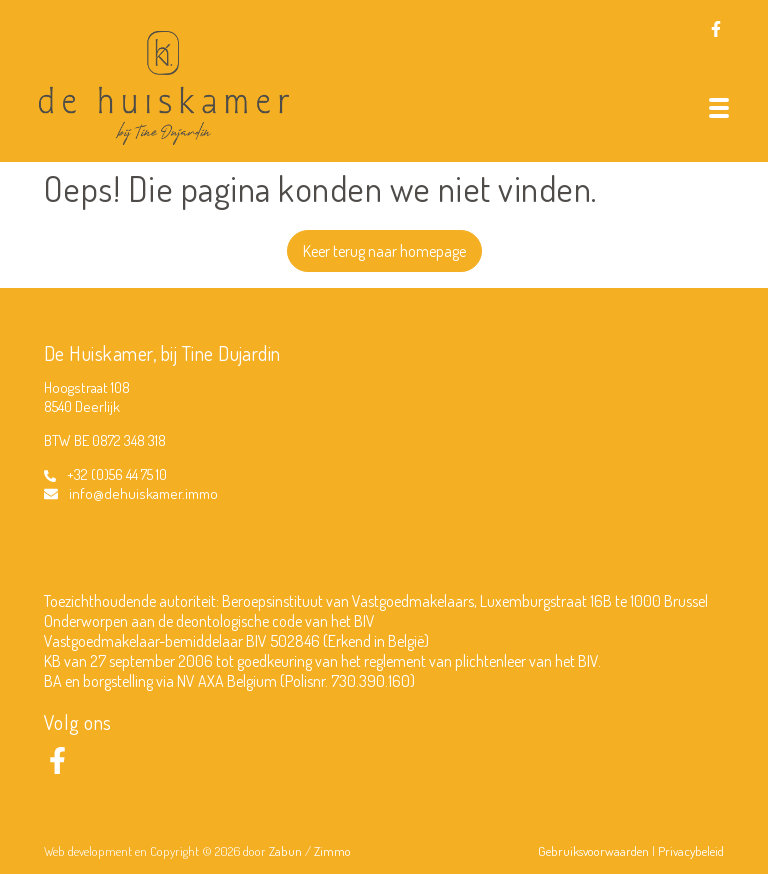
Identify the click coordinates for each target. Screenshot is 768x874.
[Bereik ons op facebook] (57, 768)
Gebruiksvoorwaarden (595, 851)
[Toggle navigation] (719, 108)
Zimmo (332, 851)
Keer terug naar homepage (384, 251)
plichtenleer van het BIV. (528, 661)
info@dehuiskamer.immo (143, 493)
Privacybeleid (691, 851)
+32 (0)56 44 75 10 (117, 474)
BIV (364, 621)
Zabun (285, 851)
